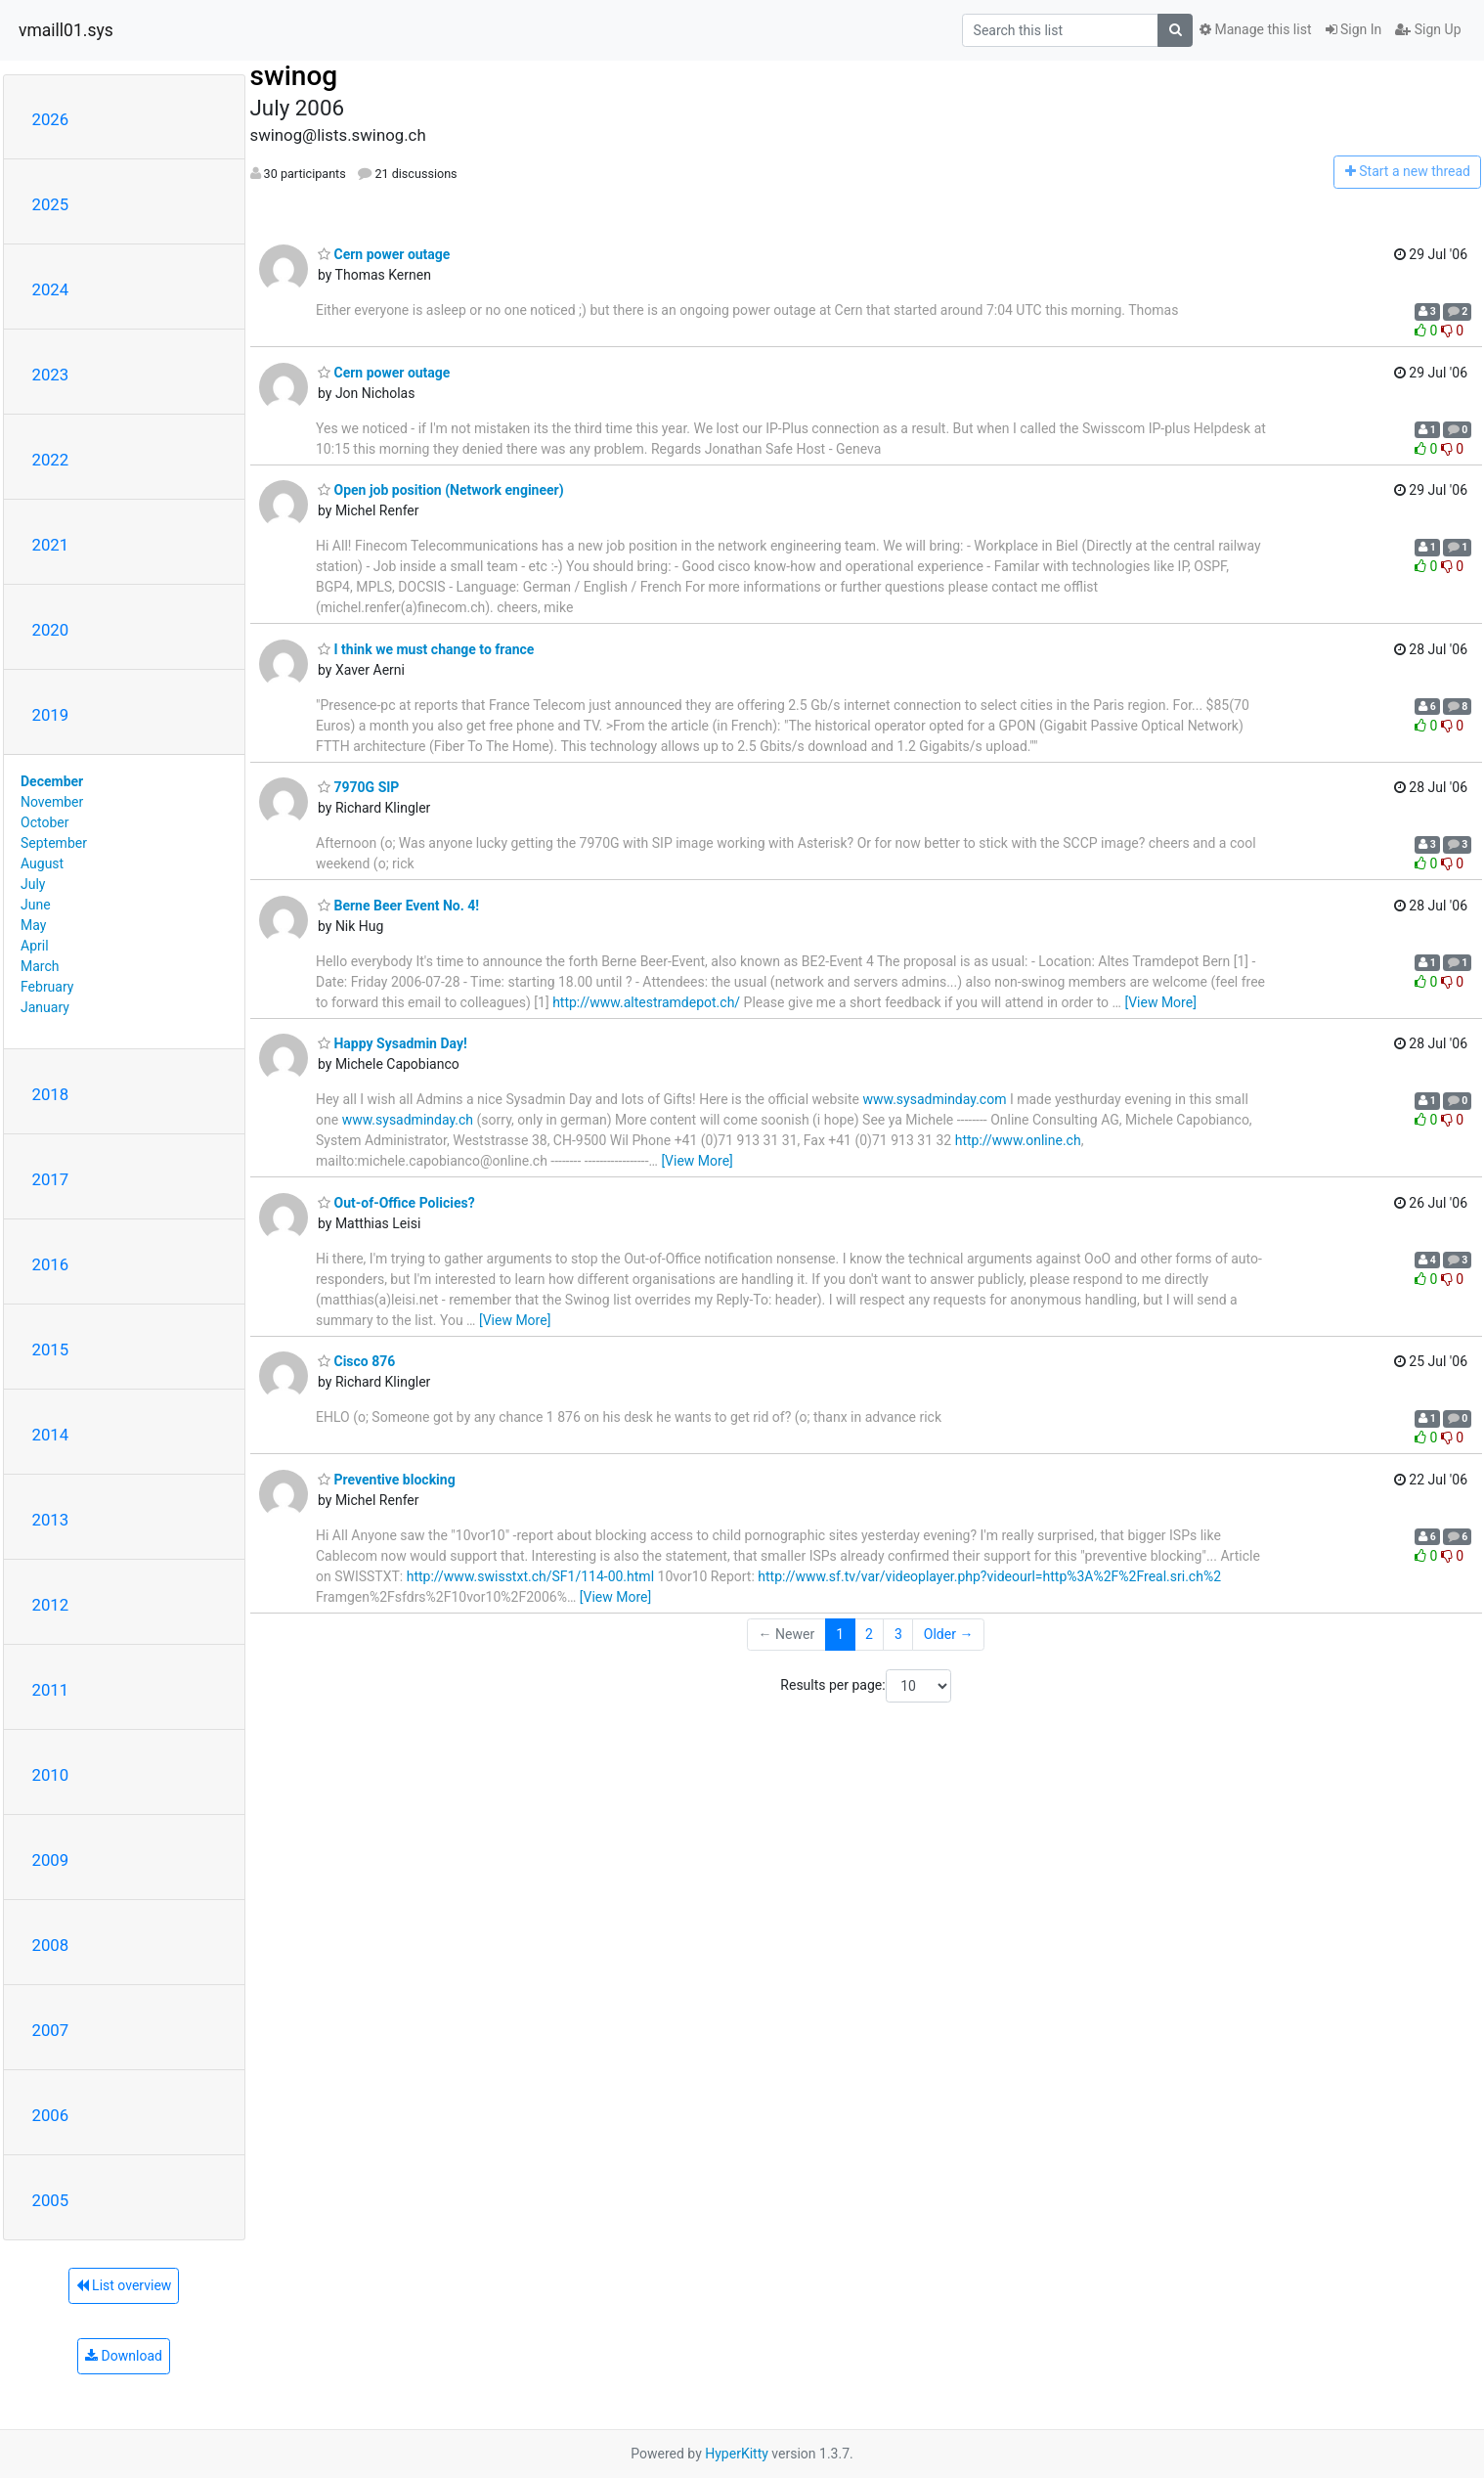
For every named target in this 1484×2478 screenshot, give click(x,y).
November (52, 802)
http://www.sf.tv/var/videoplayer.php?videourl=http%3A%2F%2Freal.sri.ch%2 (989, 1576)
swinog (294, 76)
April (35, 945)
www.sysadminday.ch (407, 1120)
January (45, 1007)
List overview (124, 2285)
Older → (949, 1634)
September (54, 843)
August (42, 863)
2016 (50, 1264)
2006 (50, 2115)
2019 (50, 715)
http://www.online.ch (1018, 1140)
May (33, 925)
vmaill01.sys (66, 30)
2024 (50, 289)
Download (123, 2356)
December (52, 781)
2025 (50, 204)
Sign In (1354, 29)
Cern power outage (384, 254)
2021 (50, 544)
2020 (50, 630)
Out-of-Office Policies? (396, 1203)
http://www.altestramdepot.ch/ (646, 1002)
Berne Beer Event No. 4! (398, 905)
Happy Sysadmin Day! (392, 1043)
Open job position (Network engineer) (441, 490)
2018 (50, 1094)
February (47, 987)
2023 (50, 374)
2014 (50, 1434)
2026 (50, 119)
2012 (50, 1605)
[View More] (1160, 1002)
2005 (50, 2200)
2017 (50, 1179)
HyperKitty (736, 2453)
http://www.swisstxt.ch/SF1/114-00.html (530, 1576)
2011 (50, 1690)
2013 (50, 1519)
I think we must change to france (426, 649)
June (36, 904)
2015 (50, 1349)
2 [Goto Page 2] (869, 1634)
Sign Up (1428, 29)
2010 (50, 1775)
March (40, 966)
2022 (50, 459)
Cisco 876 (356, 1361)
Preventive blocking (387, 1479)
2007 (50, 2030)
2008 (50, 1945)
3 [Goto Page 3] (898, 1634)
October (44, 822)
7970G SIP (358, 787)
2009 (50, 1860)
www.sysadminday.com (934, 1099)
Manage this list (1255, 29)
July (33, 884)
